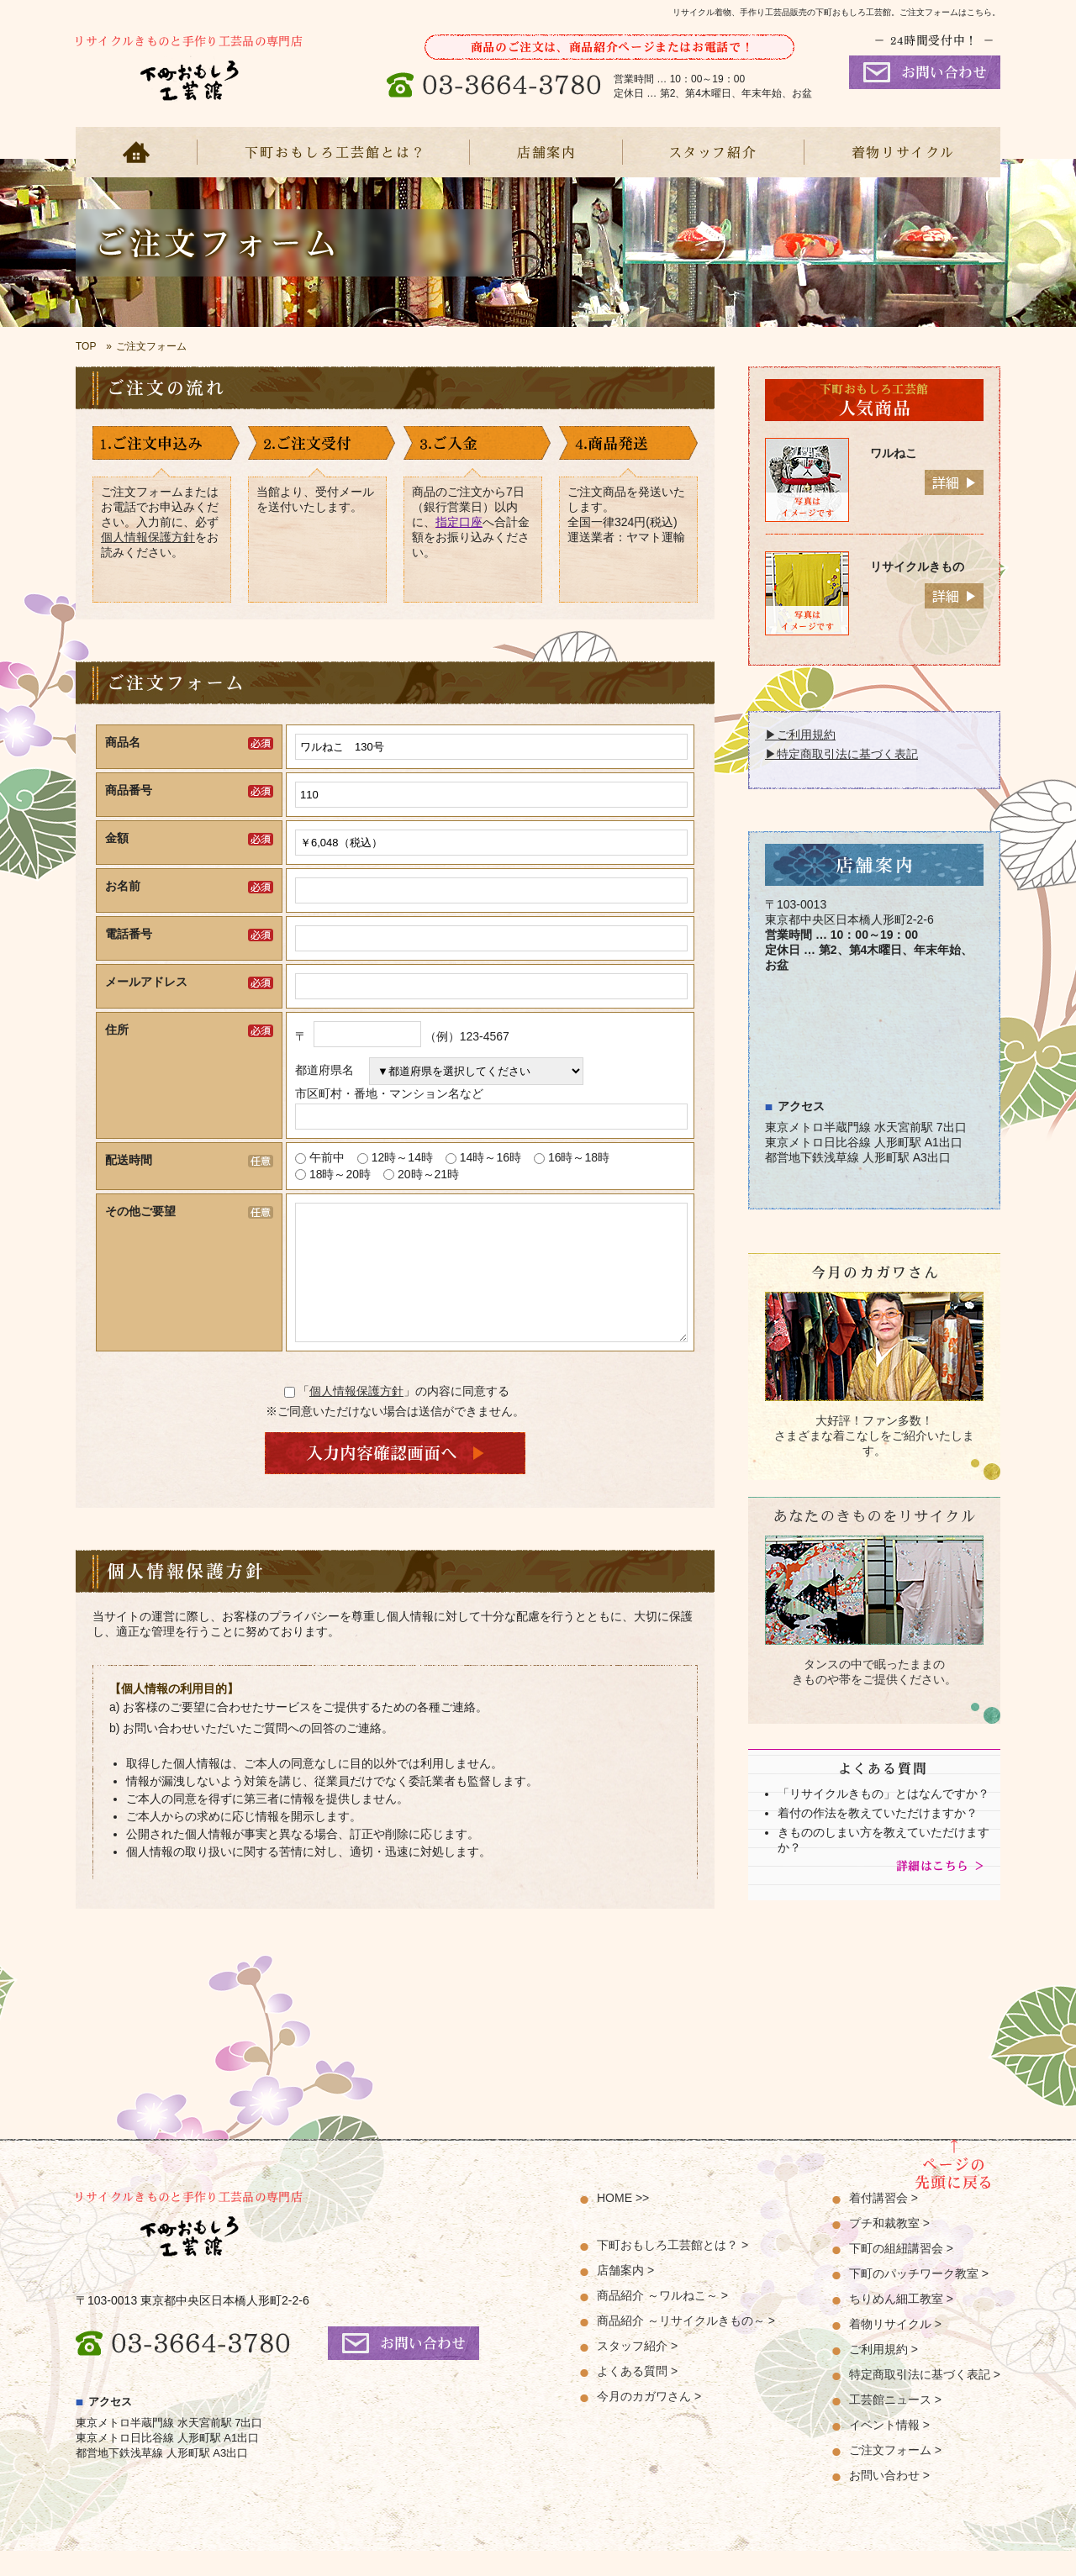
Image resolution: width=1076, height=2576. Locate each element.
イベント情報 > (889, 2450)
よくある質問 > (637, 2396)
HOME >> (623, 2223)
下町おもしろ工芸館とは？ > (672, 2270)
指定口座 (459, 522)
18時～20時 (340, 1174)
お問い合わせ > (889, 2500)
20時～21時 (428, 1174)
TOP (86, 346)
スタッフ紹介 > (637, 2371)
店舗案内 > (625, 2295)
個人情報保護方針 (148, 537)
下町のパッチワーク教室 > (919, 2298)
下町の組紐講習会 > (901, 2273)
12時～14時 (402, 1157)
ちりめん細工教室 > (901, 2324)
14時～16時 (490, 1157)
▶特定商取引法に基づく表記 (841, 754)
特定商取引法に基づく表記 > (924, 2399)
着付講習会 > (883, 2223)
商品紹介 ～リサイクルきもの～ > (686, 2345)
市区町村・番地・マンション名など (389, 1093)
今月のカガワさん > (649, 2421)
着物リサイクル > (895, 2349)
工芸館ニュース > (895, 2424)
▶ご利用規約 (800, 734)
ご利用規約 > (883, 2374)
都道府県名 (330, 1070)
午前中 (327, 1157)
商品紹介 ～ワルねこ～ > (662, 2320)
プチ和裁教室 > (889, 2248)
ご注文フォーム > (895, 2475)
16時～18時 (578, 1157)
